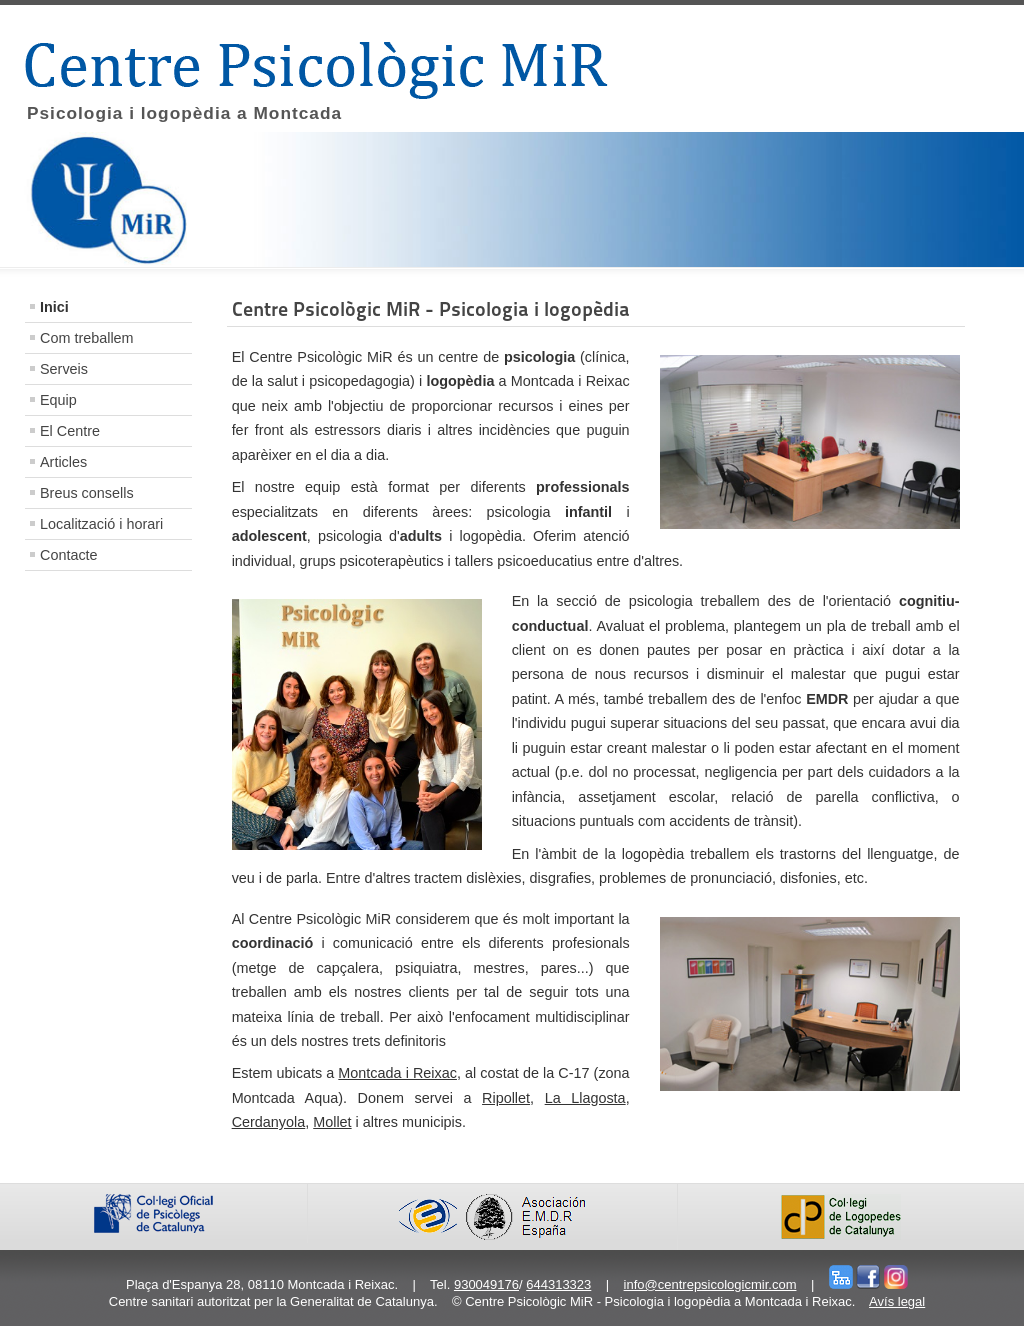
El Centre (70, 431)
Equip (58, 400)
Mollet (332, 1122)
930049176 (486, 1284)
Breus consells (87, 493)
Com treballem (87, 338)
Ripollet (506, 1098)
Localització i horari (101, 524)
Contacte (69, 555)
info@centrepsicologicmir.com (710, 1284)
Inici (54, 307)
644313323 (558, 1284)
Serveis (64, 369)
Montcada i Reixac (397, 1073)
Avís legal (897, 1301)
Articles (63, 462)
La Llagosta (585, 1098)
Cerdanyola (269, 1122)
